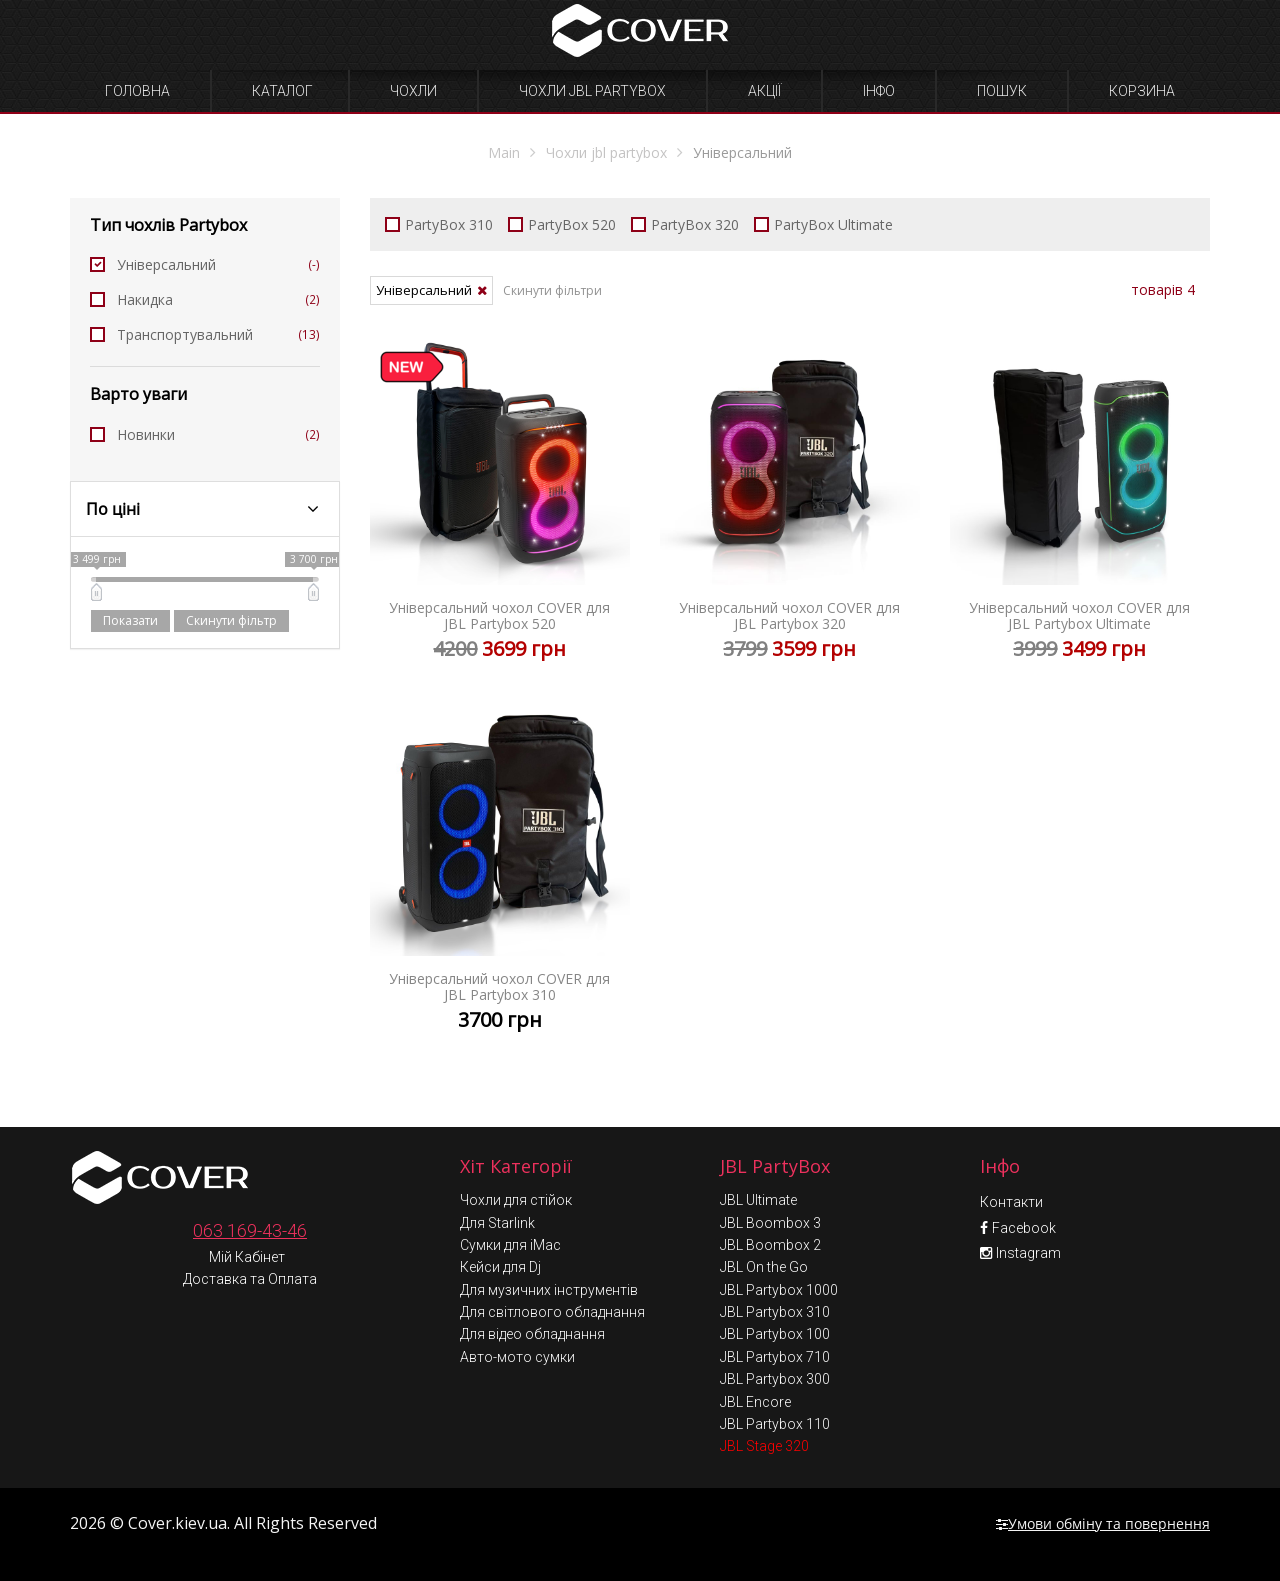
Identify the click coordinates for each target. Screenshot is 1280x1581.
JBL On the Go (764, 1267)
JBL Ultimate (758, 1200)
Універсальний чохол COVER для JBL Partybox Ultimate (1080, 510)
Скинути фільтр (231, 620)
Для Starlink (497, 1223)
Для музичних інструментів (549, 1290)
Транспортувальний (205, 334)
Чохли (413, 91)
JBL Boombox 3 (770, 1223)
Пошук (1002, 91)
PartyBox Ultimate (823, 224)
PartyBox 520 (562, 224)
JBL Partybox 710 (775, 1357)
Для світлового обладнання (552, 1312)
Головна (137, 91)
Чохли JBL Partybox (592, 91)
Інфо (879, 91)
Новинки (205, 434)
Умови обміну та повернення (1103, 1523)
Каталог (282, 91)
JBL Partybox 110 (775, 1424)
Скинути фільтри (552, 290)
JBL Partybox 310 (775, 1312)
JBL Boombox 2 (770, 1245)
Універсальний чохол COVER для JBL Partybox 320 (790, 510)
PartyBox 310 (439, 224)
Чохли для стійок (516, 1200)
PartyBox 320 (685, 224)
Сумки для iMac (510, 1245)
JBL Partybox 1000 (779, 1290)
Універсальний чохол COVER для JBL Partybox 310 (500, 881)
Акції (764, 91)
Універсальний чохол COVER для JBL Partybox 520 (500, 510)
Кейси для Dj (500, 1267)
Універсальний (205, 264)
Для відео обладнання (532, 1334)
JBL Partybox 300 (775, 1379)
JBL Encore (755, 1402)
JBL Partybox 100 (775, 1334)
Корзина (1142, 91)
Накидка (205, 299)
